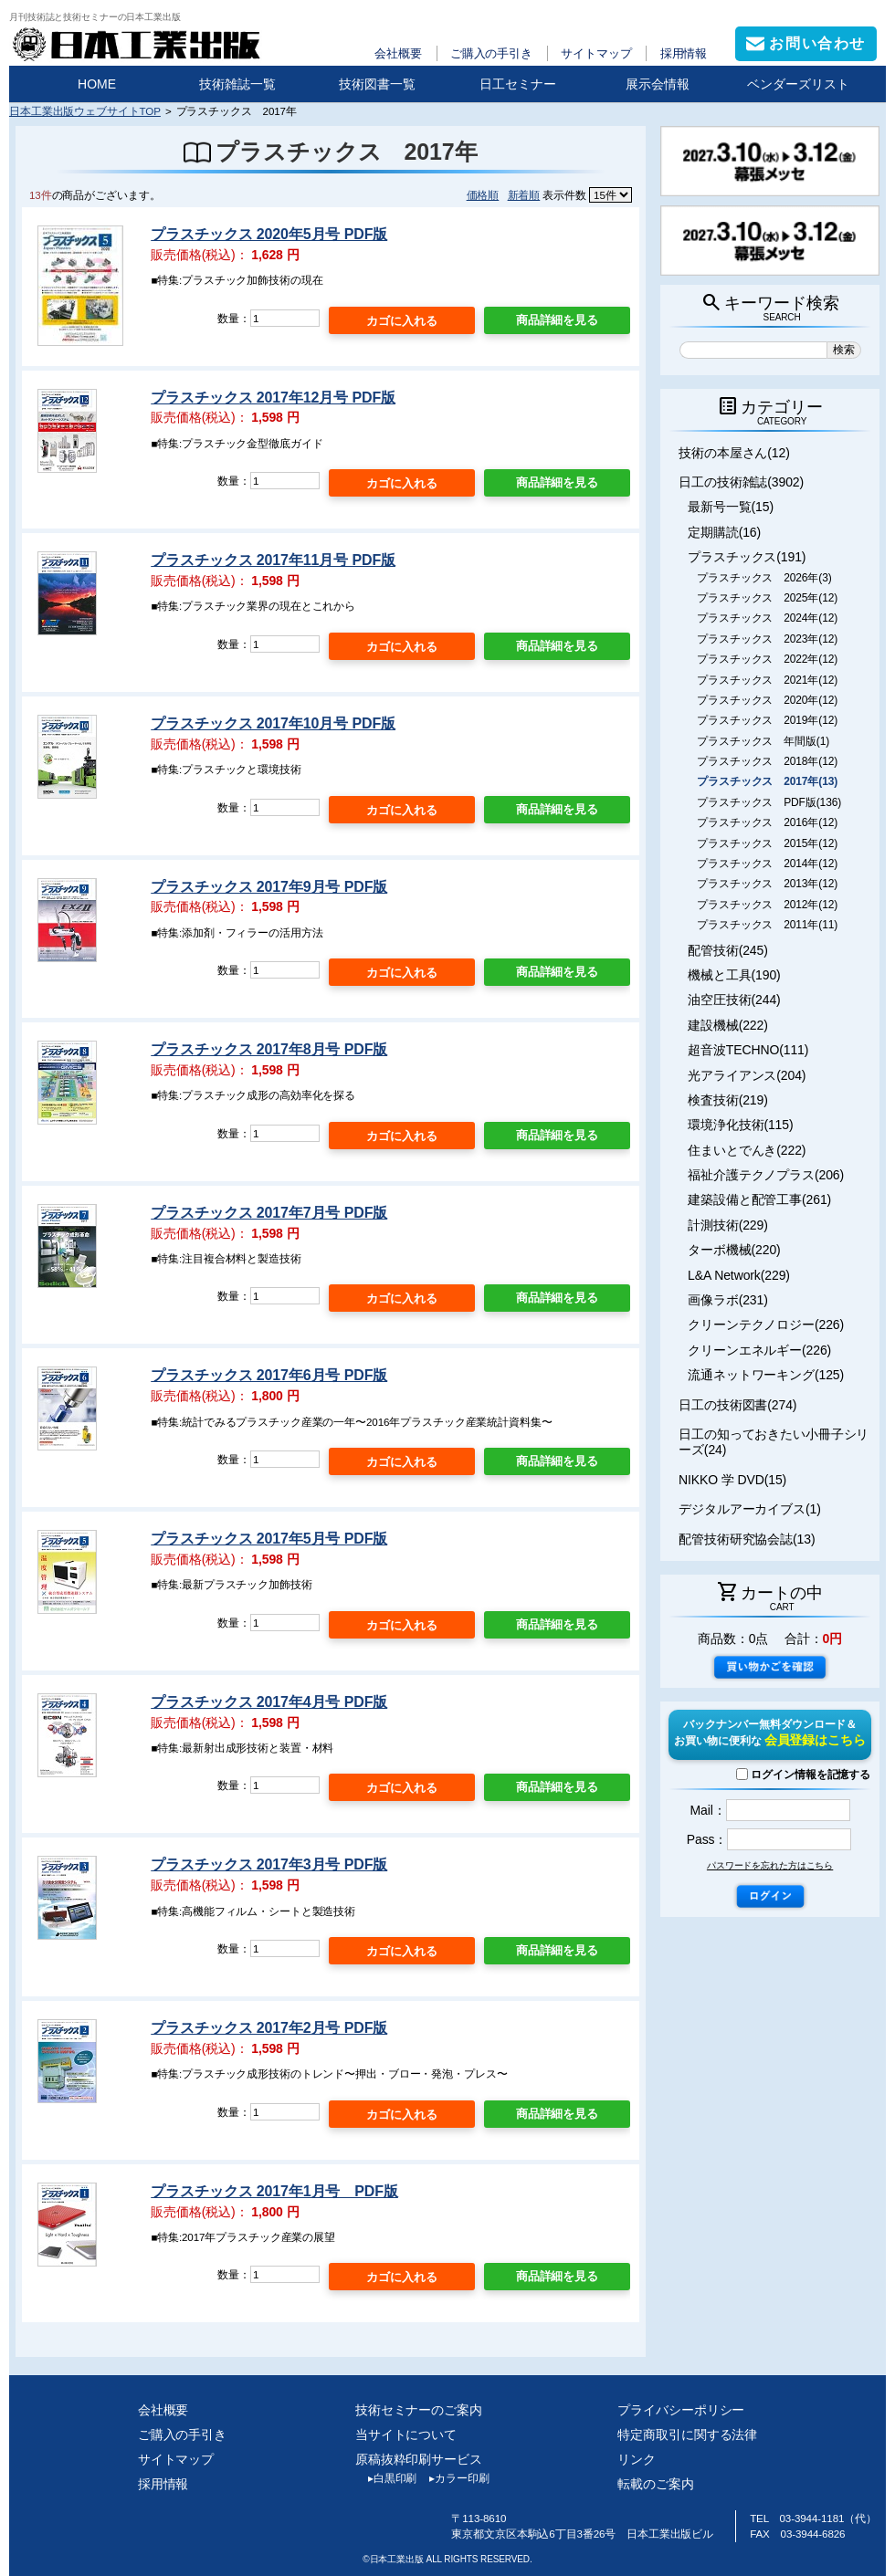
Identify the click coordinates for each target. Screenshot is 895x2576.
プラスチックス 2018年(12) (767, 761)
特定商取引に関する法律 (687, 2434)
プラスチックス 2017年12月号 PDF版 (273, 397)
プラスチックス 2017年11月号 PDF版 (273, 560)
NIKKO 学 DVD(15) (732, 1479)
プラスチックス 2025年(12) (767, 598)
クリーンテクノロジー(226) (766, 1324)
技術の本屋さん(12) (734, 452)
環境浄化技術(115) (740, 1124)
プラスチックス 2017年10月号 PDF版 (273, 723)
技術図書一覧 (377, 84)
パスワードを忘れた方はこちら (770, 1865)
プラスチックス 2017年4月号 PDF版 (269, 1702)
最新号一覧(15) (731, 506)
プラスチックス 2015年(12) (767, 843)
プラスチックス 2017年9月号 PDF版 (269, 887)
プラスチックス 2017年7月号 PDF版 (269, 1212)
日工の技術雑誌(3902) (741, 482)
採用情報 (684, 53)
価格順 (483, 195)
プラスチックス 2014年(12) (767, 863)
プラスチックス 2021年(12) (767, 680)
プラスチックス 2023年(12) (767, 639)
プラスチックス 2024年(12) (767, 618)
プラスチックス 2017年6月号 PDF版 (269, 1375)
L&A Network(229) (739, 1275)
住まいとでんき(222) (747, 1150)
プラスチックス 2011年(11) (767, 924)
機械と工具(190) (734, 975)
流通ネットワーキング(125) (766, 1374)
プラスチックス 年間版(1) (763, 741)
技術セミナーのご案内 (418, 2410)
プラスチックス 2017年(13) (767, 781)
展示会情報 (658, 84)
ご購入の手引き (491, 53)
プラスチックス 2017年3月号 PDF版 (269, 1864)
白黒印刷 (385, 2478)
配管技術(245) (728, 950)
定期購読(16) (724, 532)
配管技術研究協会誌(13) (747, 1539)
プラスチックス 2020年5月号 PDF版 (269, 234)
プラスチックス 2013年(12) (767, 883)
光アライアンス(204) (747, 1075)
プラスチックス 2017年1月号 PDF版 (274, 2191)
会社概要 (398, 53)
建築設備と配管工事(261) (759, 1199)
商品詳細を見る (557, 320)
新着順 (524, 195)
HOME (97, 84)
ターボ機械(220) (734, 1249)
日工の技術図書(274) (737, 1405)
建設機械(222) (728, 1025)
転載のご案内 (655, 2484)
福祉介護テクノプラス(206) (766, 1175)
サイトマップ (596, 53)
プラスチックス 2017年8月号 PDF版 (269, 1049)
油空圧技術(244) (734, 999)
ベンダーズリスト (798, 84)
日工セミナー (517, 84)
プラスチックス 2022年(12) (767, 659)
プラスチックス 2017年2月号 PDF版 (269, 2028)
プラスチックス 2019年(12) (767, 720)
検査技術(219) (728, 1100)
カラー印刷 (452, 2478)
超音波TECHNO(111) (748, 1049)
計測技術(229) (728, 1225)
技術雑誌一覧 (237, 84)
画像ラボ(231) (728, 1300)
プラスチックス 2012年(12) (767, 904)
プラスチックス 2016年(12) (767, 822)
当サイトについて (406, 2434)
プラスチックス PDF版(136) (769, 802)
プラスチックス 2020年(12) (767, 700)
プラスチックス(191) (747, 557)
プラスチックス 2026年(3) (764, 577)
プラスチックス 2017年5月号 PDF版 (269, 1538)
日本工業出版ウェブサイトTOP (85, 111)
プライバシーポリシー (680, 2410)
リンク (636, 2459)
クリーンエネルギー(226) (759, 1350)
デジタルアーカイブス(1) (750, 1509)
